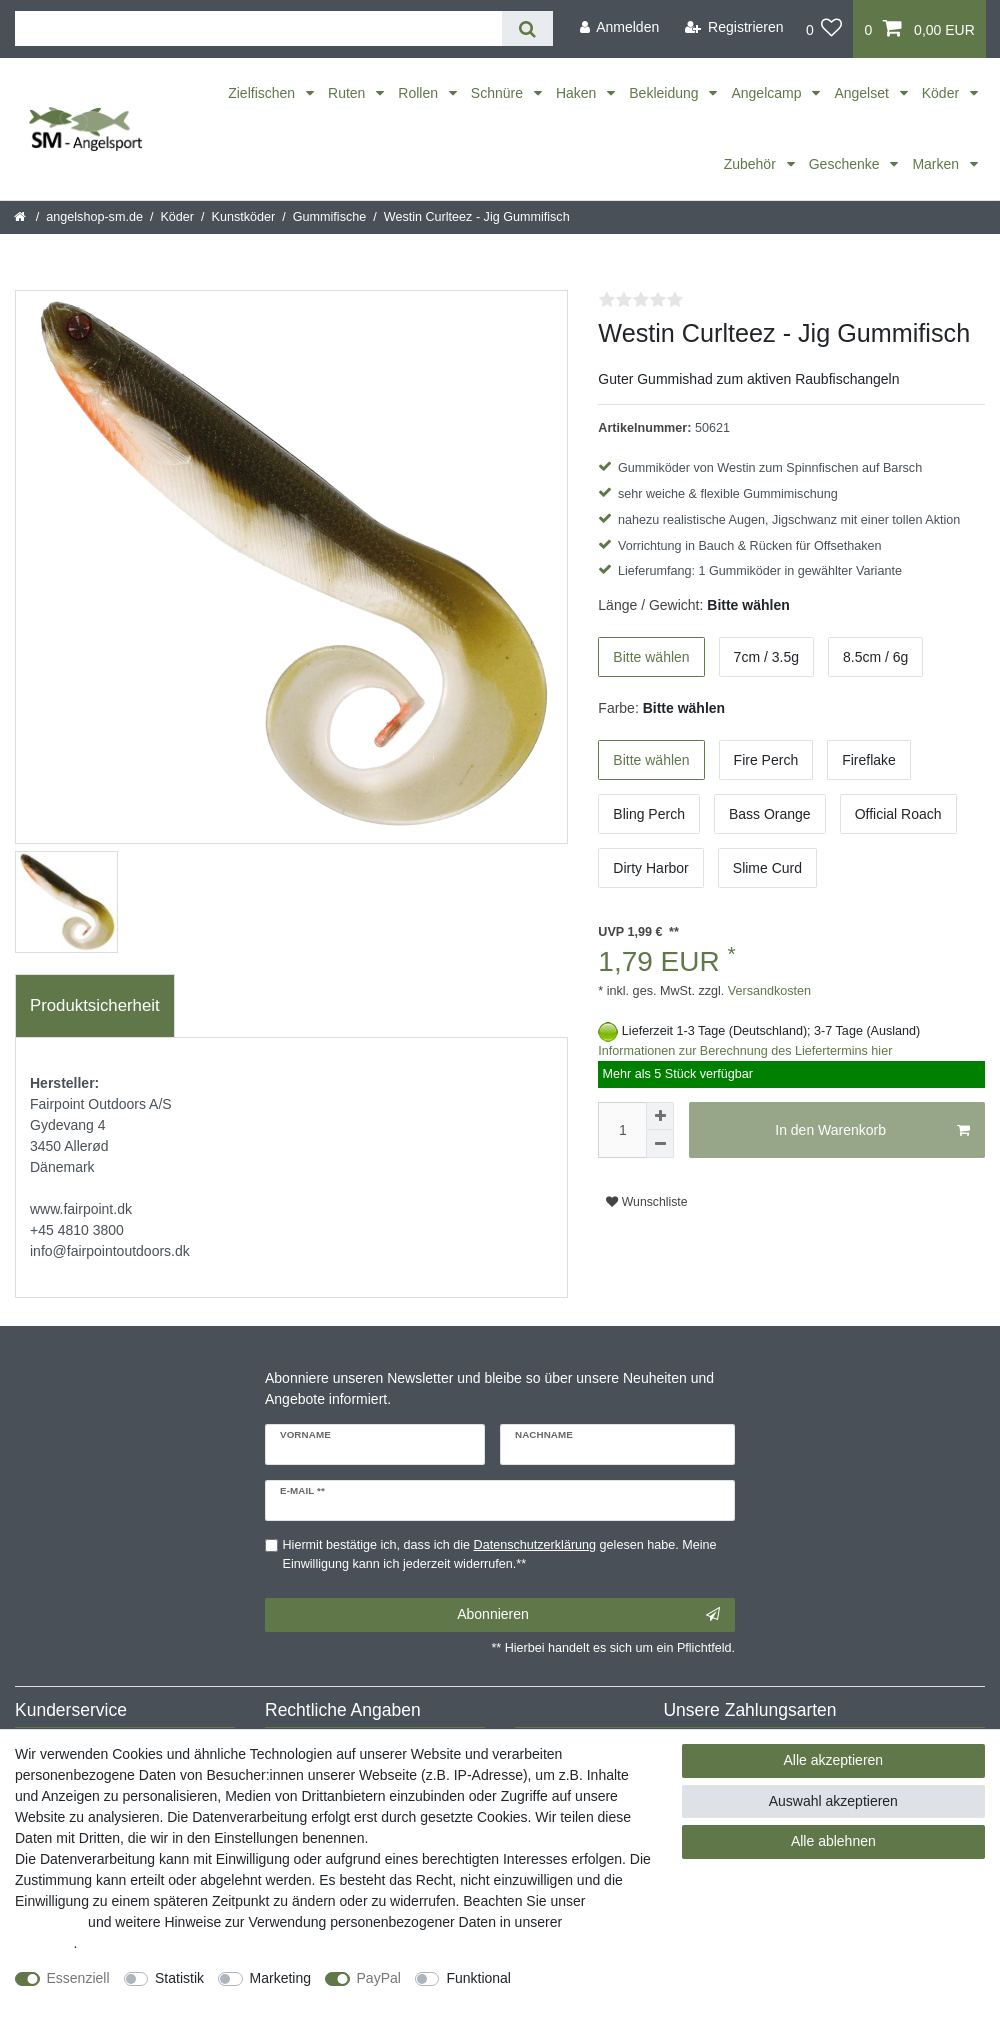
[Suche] (527, 28)
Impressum (49, 1922)
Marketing (280, 1978)
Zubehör (752, 164)
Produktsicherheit (95, 1005)
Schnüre (499, 93)
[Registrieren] (734, 27)
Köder (942, 93)
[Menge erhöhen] (660, 1116)
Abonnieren (588, 1615)
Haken (578, 93)
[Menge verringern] (660, 1144)
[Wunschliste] (824, 29)
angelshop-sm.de (94, 217)
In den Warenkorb (872, 1131)
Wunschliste (646, 1202)
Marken (937, 164)
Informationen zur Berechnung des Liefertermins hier (745, 1051)
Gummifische (329, 217)
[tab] (95, 1006)
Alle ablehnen (833, 1841)
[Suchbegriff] (258, 28)
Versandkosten (767, 991)
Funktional (478, 1978)
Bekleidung (665, 93)
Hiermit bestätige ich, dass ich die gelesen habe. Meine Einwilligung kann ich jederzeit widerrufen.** (500, 1554)
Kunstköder (244, 217)
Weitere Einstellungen (83, 1999)
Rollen (420, 93)
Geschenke (846, 164)
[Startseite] (21, 217)
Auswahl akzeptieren (833, 1801)
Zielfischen (263, 93)
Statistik (179, 1978)
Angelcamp (768, 93)
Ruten (348, 93)
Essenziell (78, 1978)
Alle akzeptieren (834, 1760)
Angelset (863, 93)
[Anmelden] (619, 27)
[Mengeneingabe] (622, 1130)
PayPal (379, 1978)
